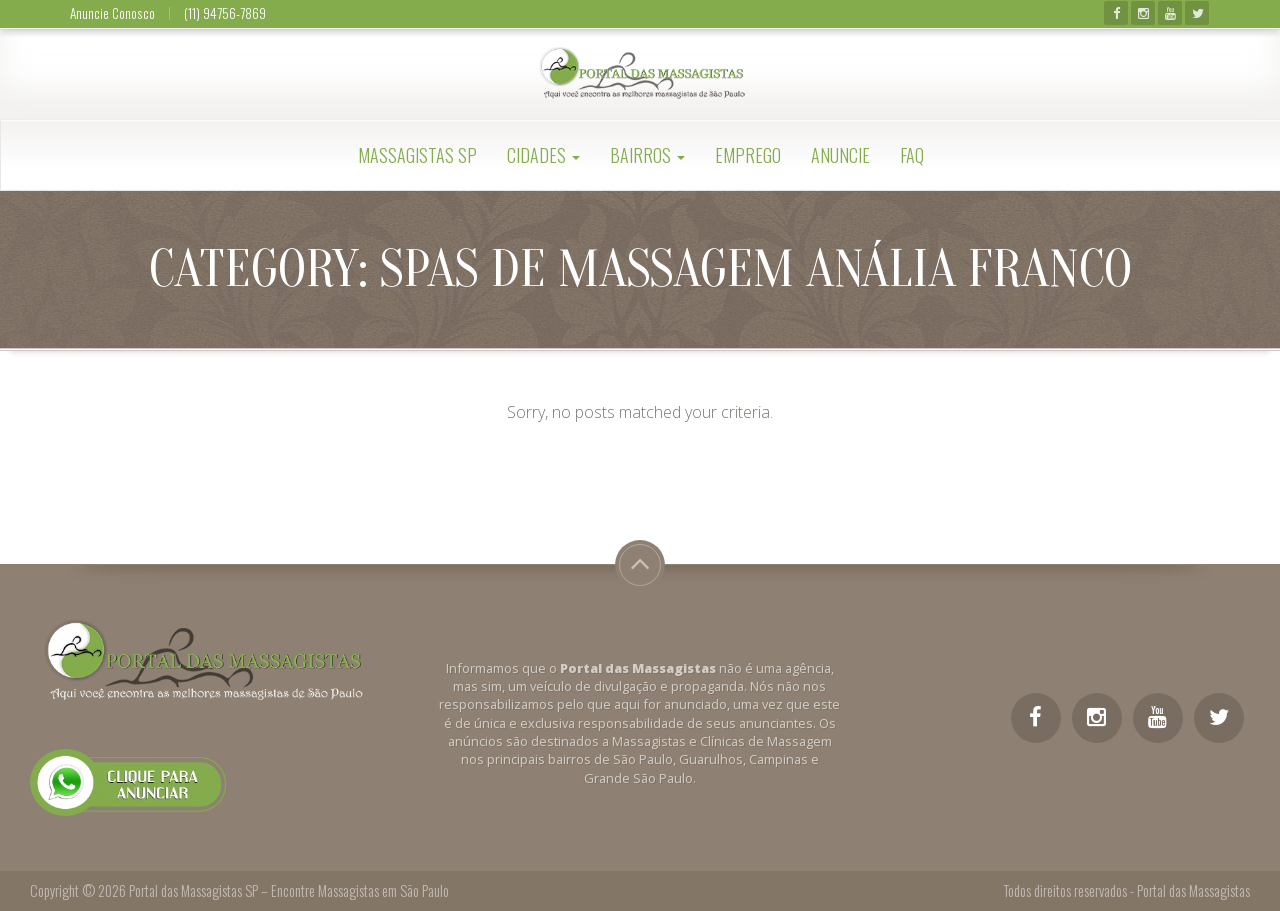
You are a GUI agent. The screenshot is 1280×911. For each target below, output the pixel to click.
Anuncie (840, 155)
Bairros (647, 155)
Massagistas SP (417, 155)
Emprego (748, 155)
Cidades (543, 155)
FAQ (912, 155)
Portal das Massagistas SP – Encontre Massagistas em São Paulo (289, 890)
